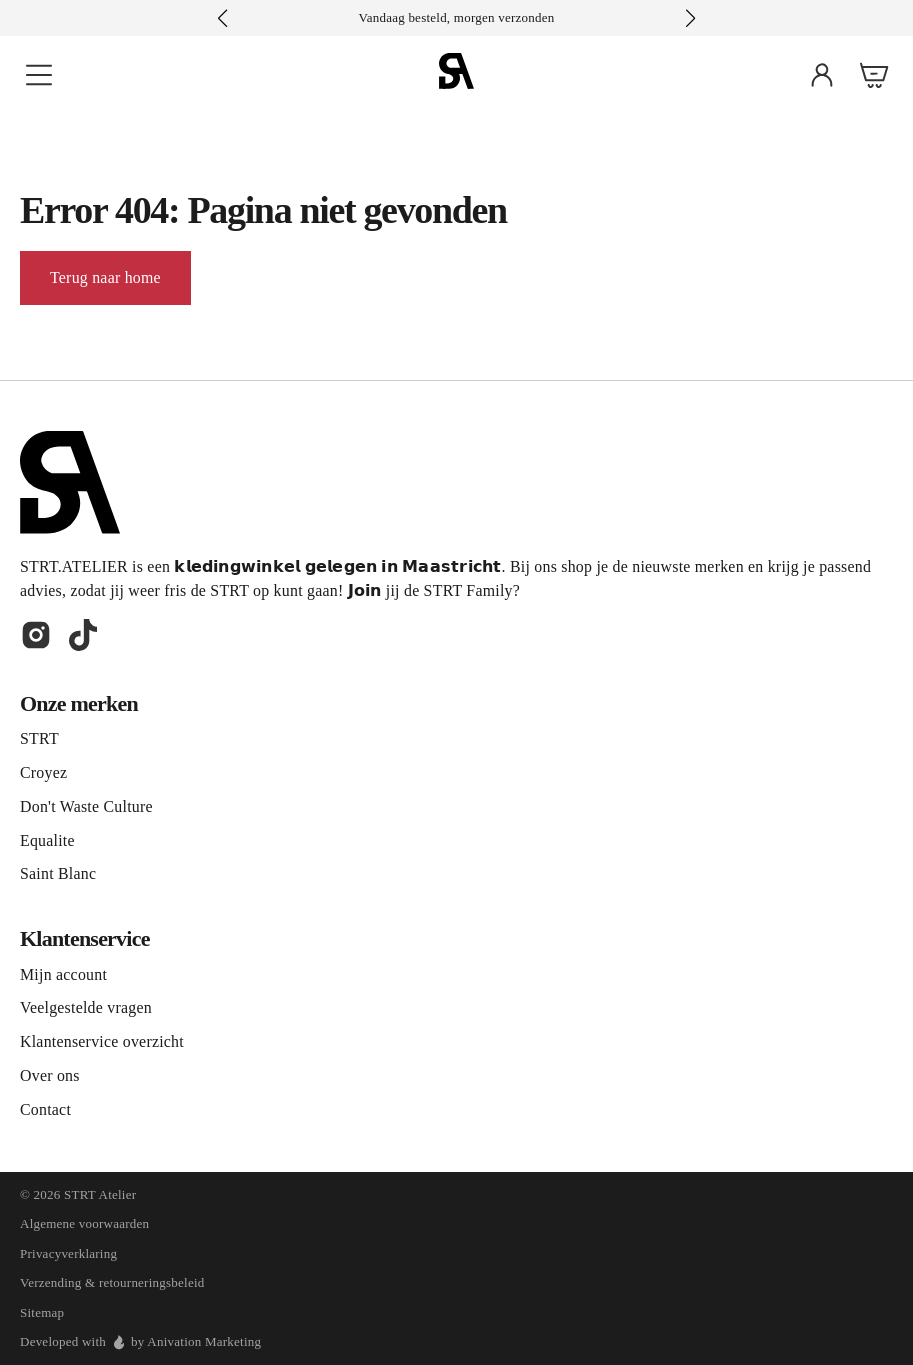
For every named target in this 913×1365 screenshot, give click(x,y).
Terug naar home (105, 277)
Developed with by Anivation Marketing (140, 1342)
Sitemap (42, 1312)
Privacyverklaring (68, 1253)
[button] (690, 18)
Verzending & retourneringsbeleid (112, 1282)
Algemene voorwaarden (84, 1223)
